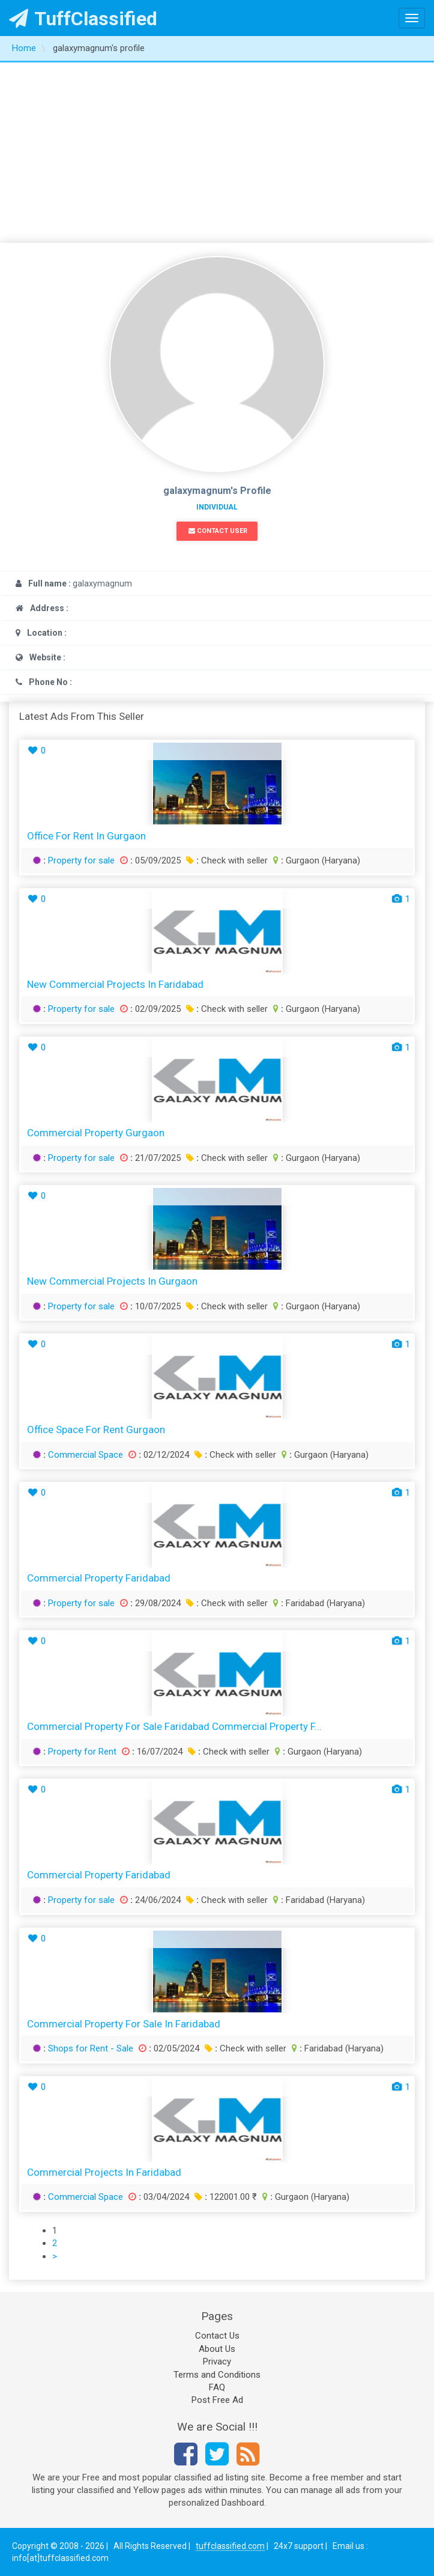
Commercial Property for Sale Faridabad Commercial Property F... (174, 1726)
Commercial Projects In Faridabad (104, 2172)
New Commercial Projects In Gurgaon (112, 1281)
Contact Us (217, 2335)
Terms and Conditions (217, 2374)
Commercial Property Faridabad (98, 1578)
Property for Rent (82, 1751)
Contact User (217, 531)
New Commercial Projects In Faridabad (115, 984)
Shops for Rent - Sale (90, 2048)
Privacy (217, 2361)
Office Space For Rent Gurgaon (96, 1429)
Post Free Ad (217, 2400)
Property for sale (81, 860)
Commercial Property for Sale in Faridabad (123, 2024)
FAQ (217, 2387)
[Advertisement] (217, 153)
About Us (217, 2348)
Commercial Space (85, 1454)
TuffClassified (83, 18)
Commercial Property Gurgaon (95, 1133)
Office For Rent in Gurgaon (86, 836)
